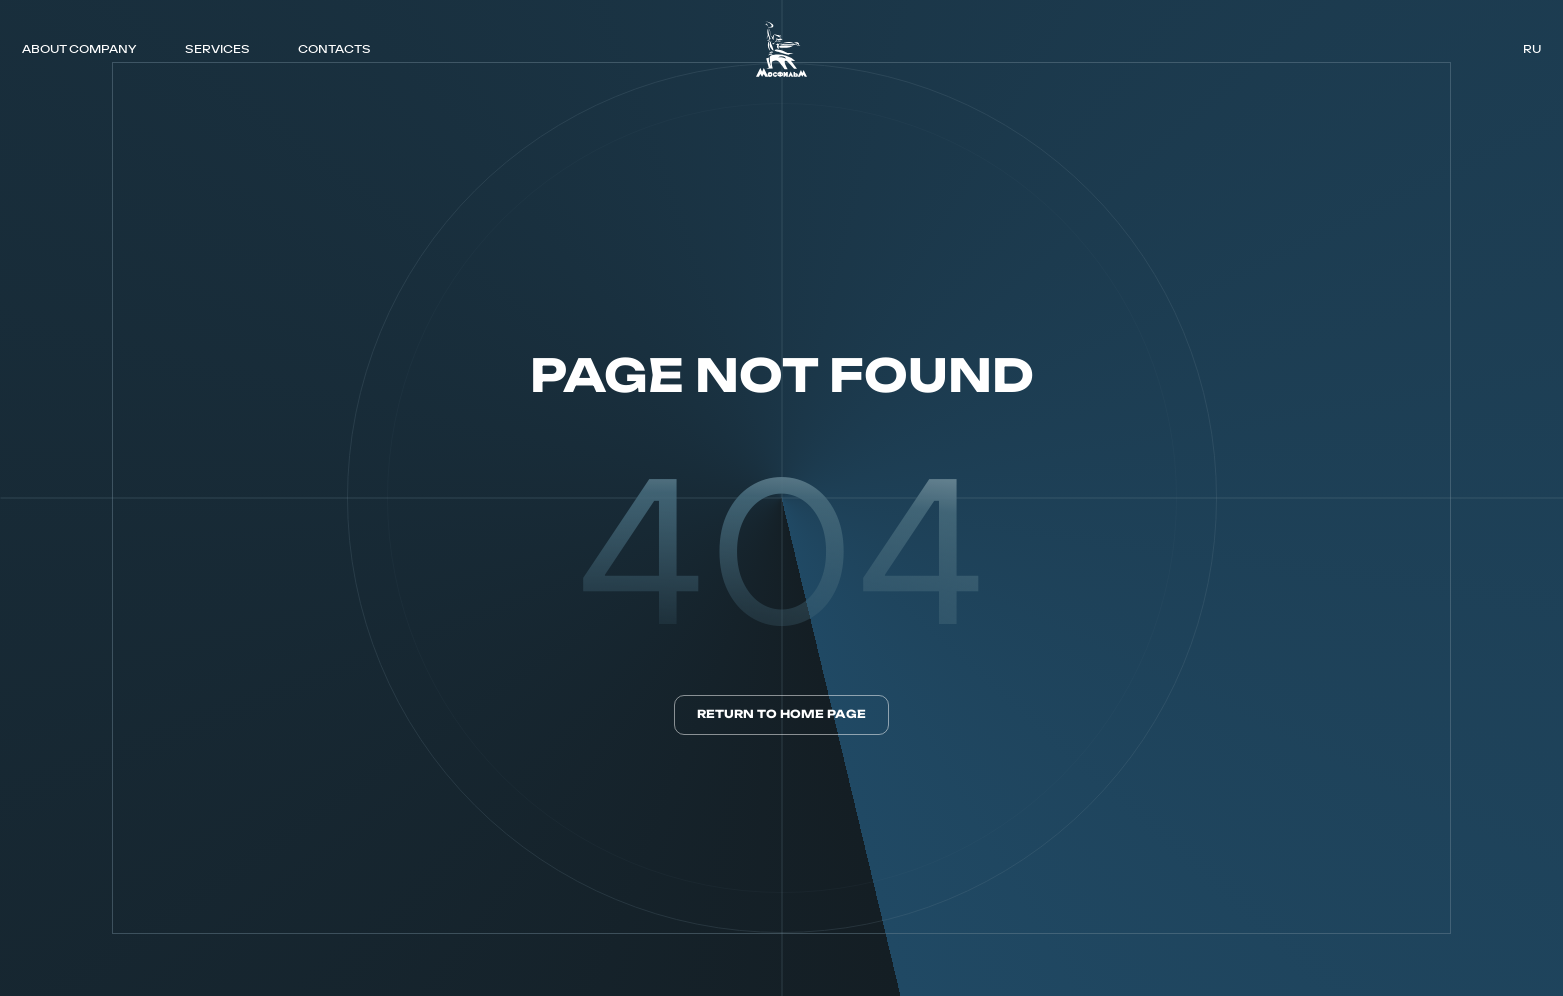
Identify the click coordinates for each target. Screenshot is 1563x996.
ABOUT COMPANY (79, 48)
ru (1532, 49)
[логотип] (781, 49)
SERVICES (217, 48)
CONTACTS (334, 48)
